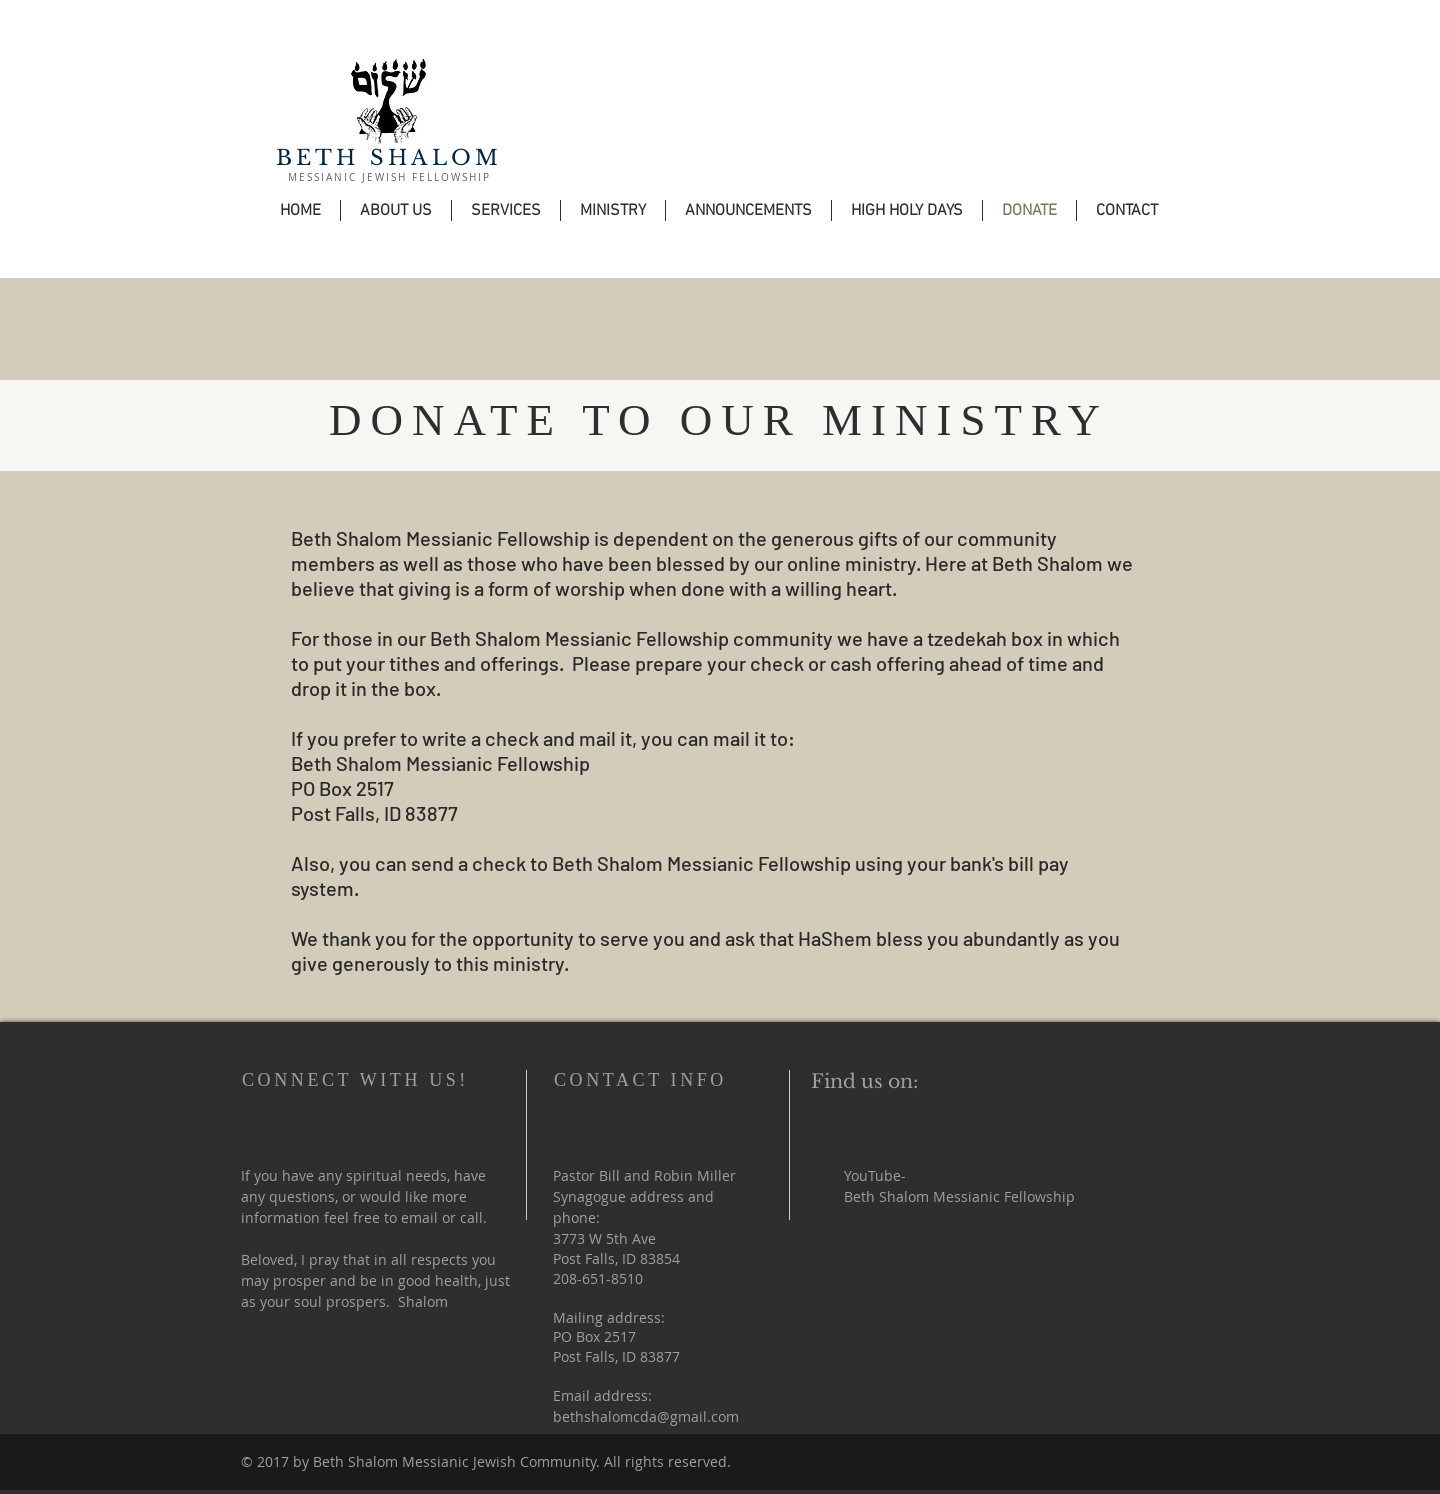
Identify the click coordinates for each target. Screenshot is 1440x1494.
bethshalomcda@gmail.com (646, 1416)
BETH (318, 158)
